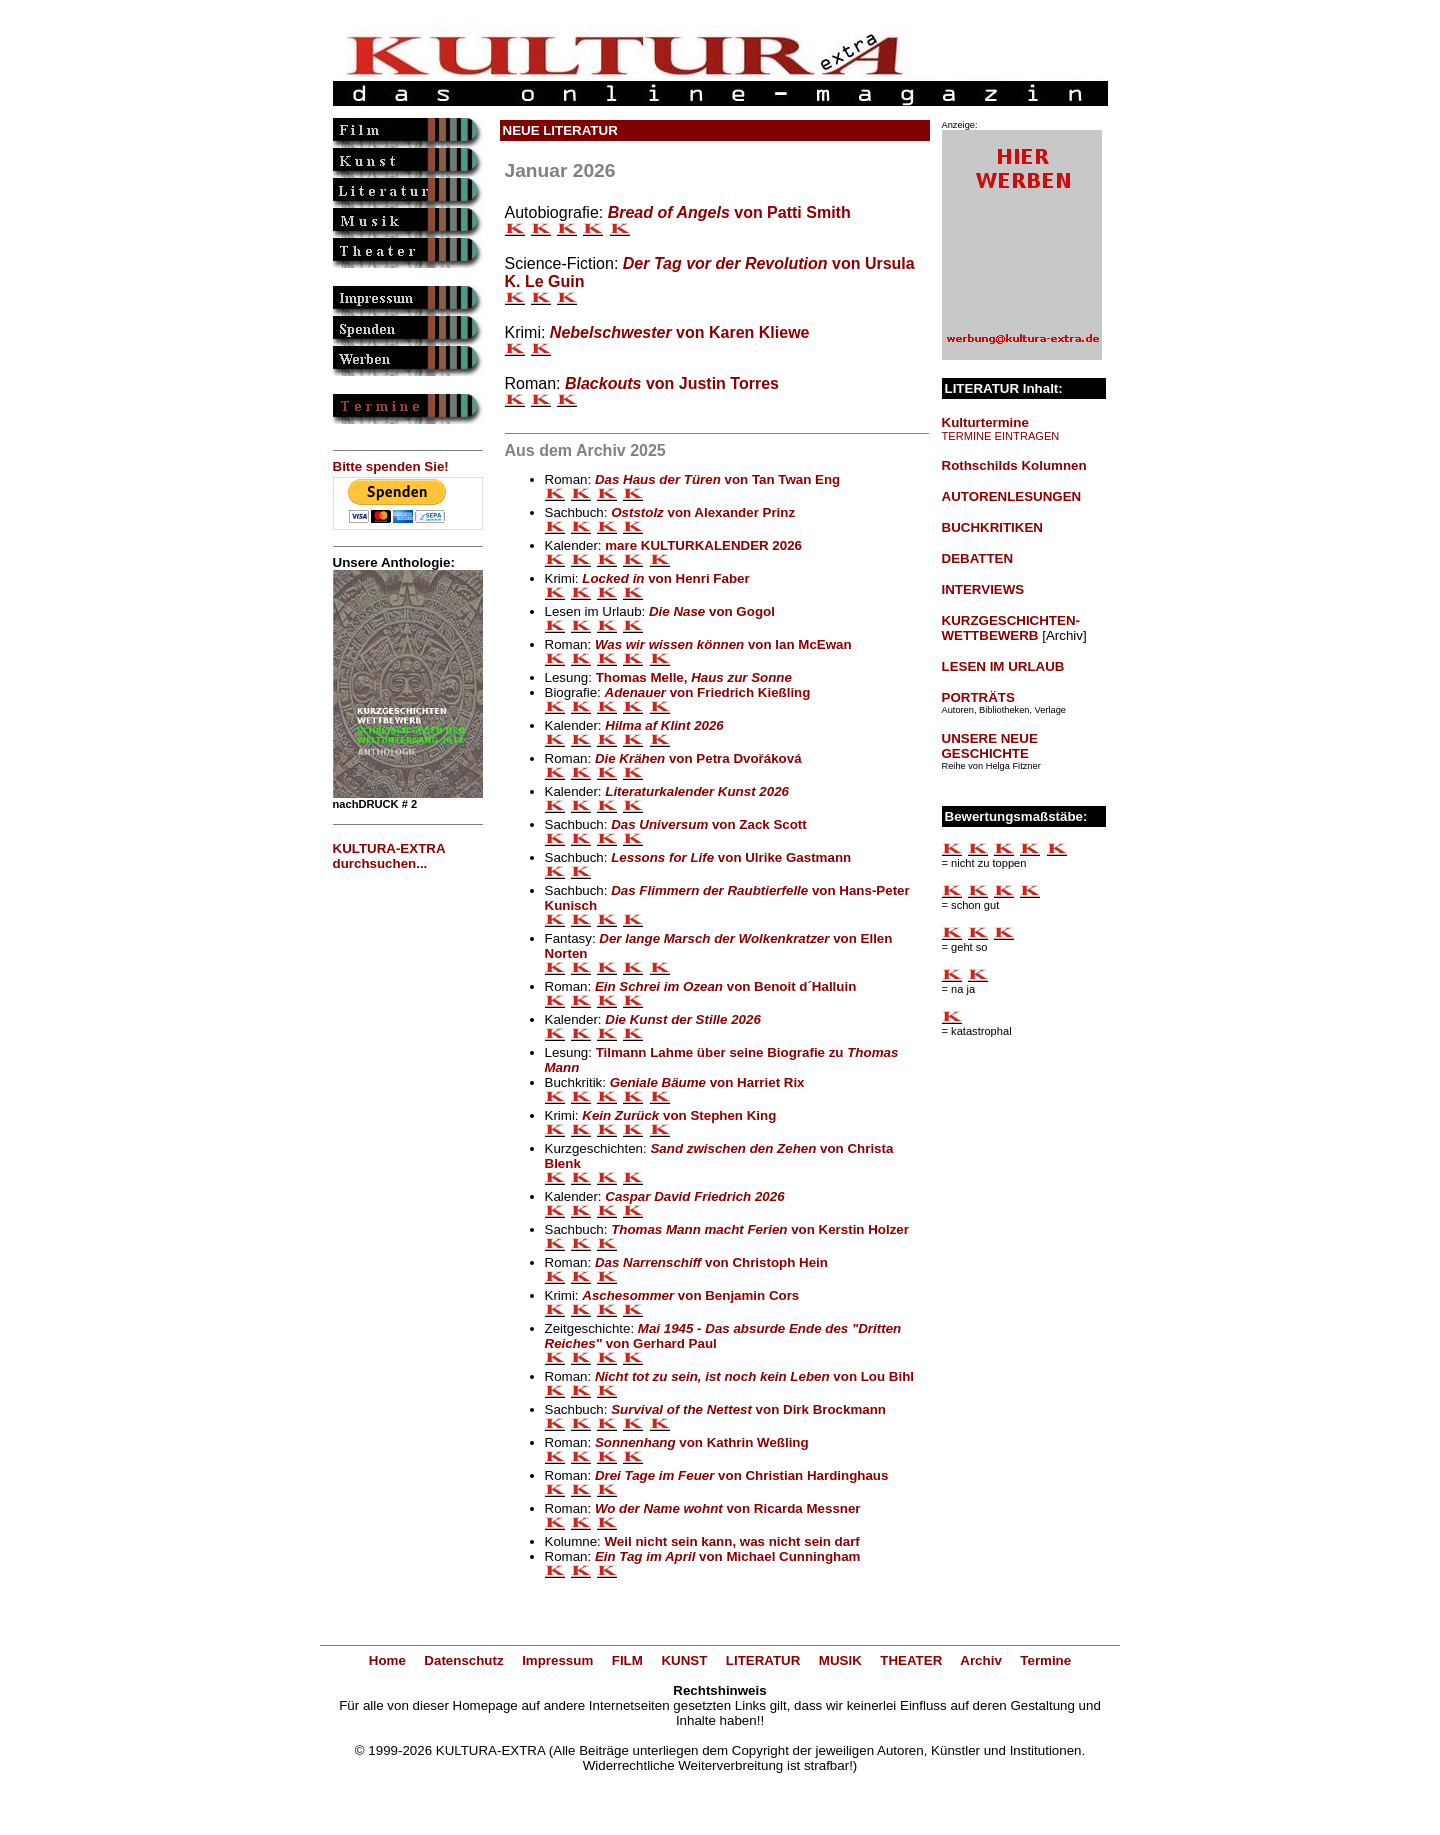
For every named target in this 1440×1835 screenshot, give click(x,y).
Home (387, 1660)
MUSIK (840, 1660)
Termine (1045, 1660)
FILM (627, 1660)
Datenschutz (463, 1660)
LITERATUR (763, 1660)
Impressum (557, 1660)
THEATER (911, 1660)
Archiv (980, 1660)
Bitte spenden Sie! (391, 466)
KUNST (684, 1660)
